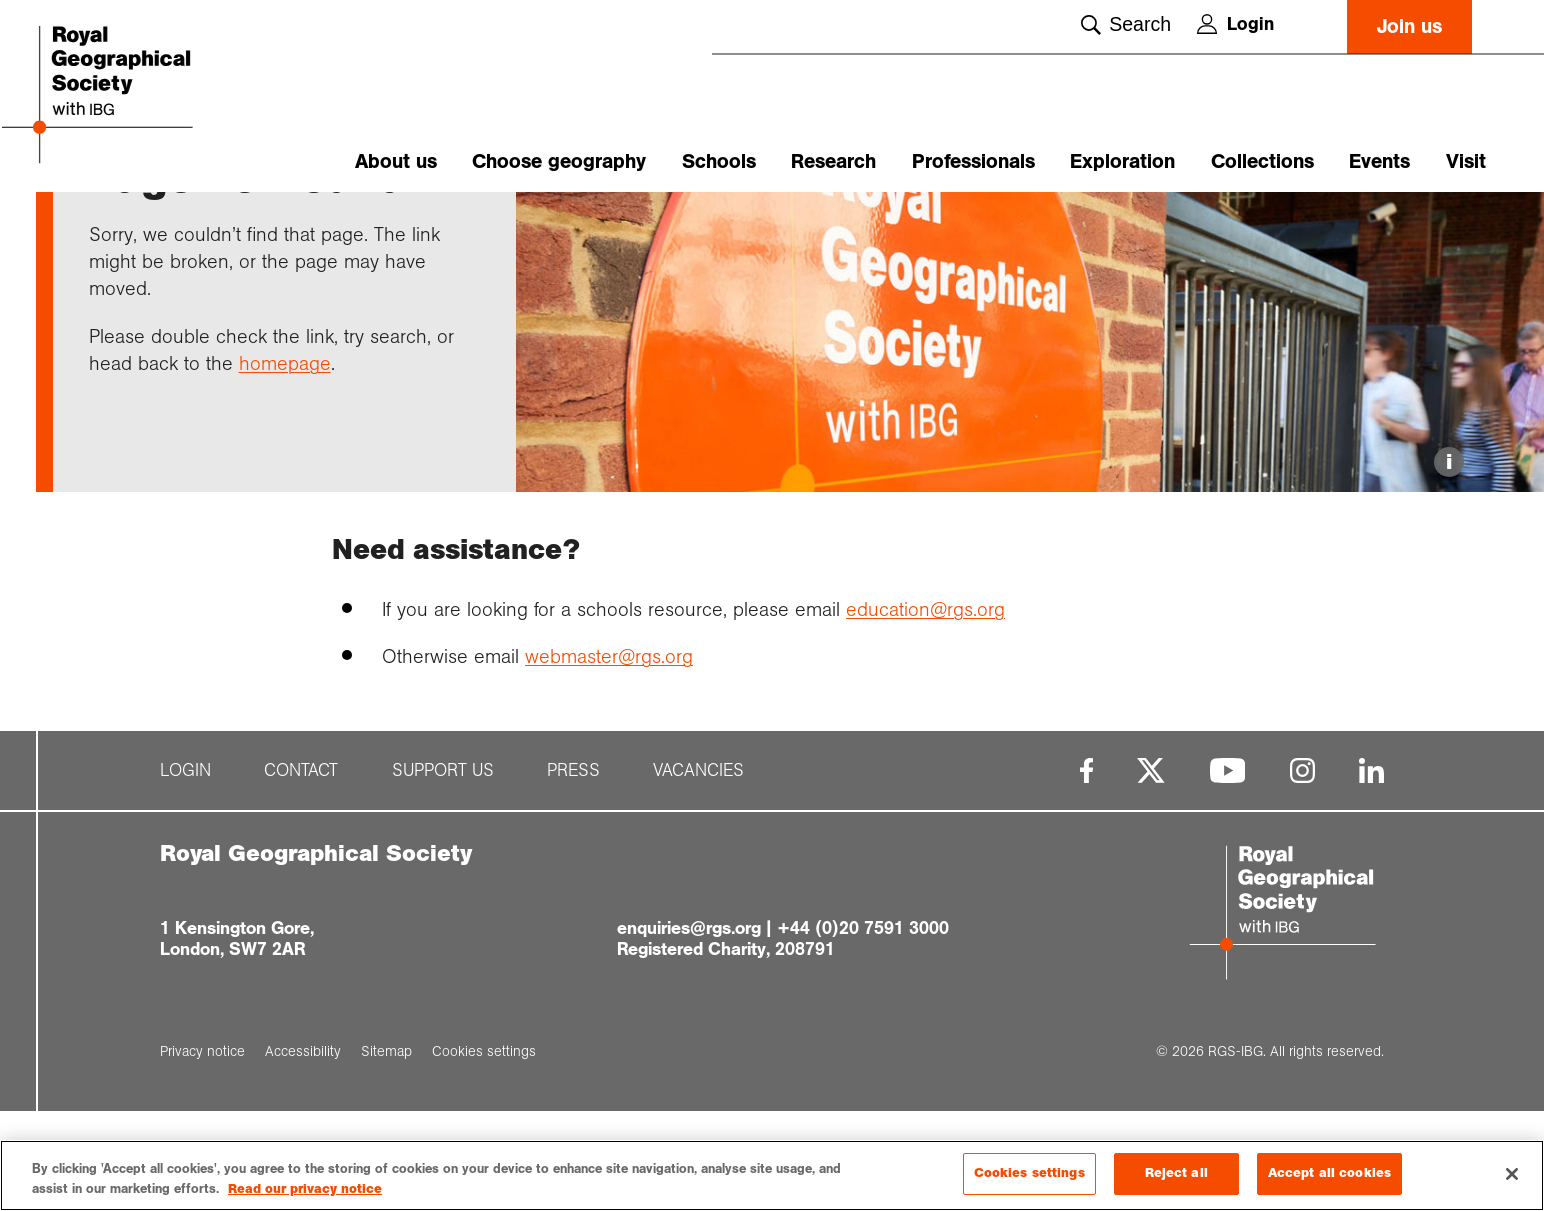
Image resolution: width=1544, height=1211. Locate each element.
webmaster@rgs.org (609, 757)
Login (1235, 24)
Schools (719, 161)
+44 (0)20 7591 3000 (863, 1028)
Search (1126, 24)
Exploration (1122, 161)
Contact (301, 871)
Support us (443, 871)
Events (1379, 161)
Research (833, 161)
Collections (1262, 161)
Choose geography (559, 161)
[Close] (1512, 1175)
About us (396, 161)
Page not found (307, 227)
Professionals (973, 161)
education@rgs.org (925, 709)
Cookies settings (1029, 1175)
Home (108, 227)
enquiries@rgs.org (689, 1028)
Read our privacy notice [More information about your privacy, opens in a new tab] (305, 1190)
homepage (285, 463)
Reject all (1176, 1175)
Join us (1409, 26)
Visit (1466, 161)
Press (573, 871)
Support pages (192, 227)
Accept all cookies (1329, 1175)
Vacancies (698, 871)
